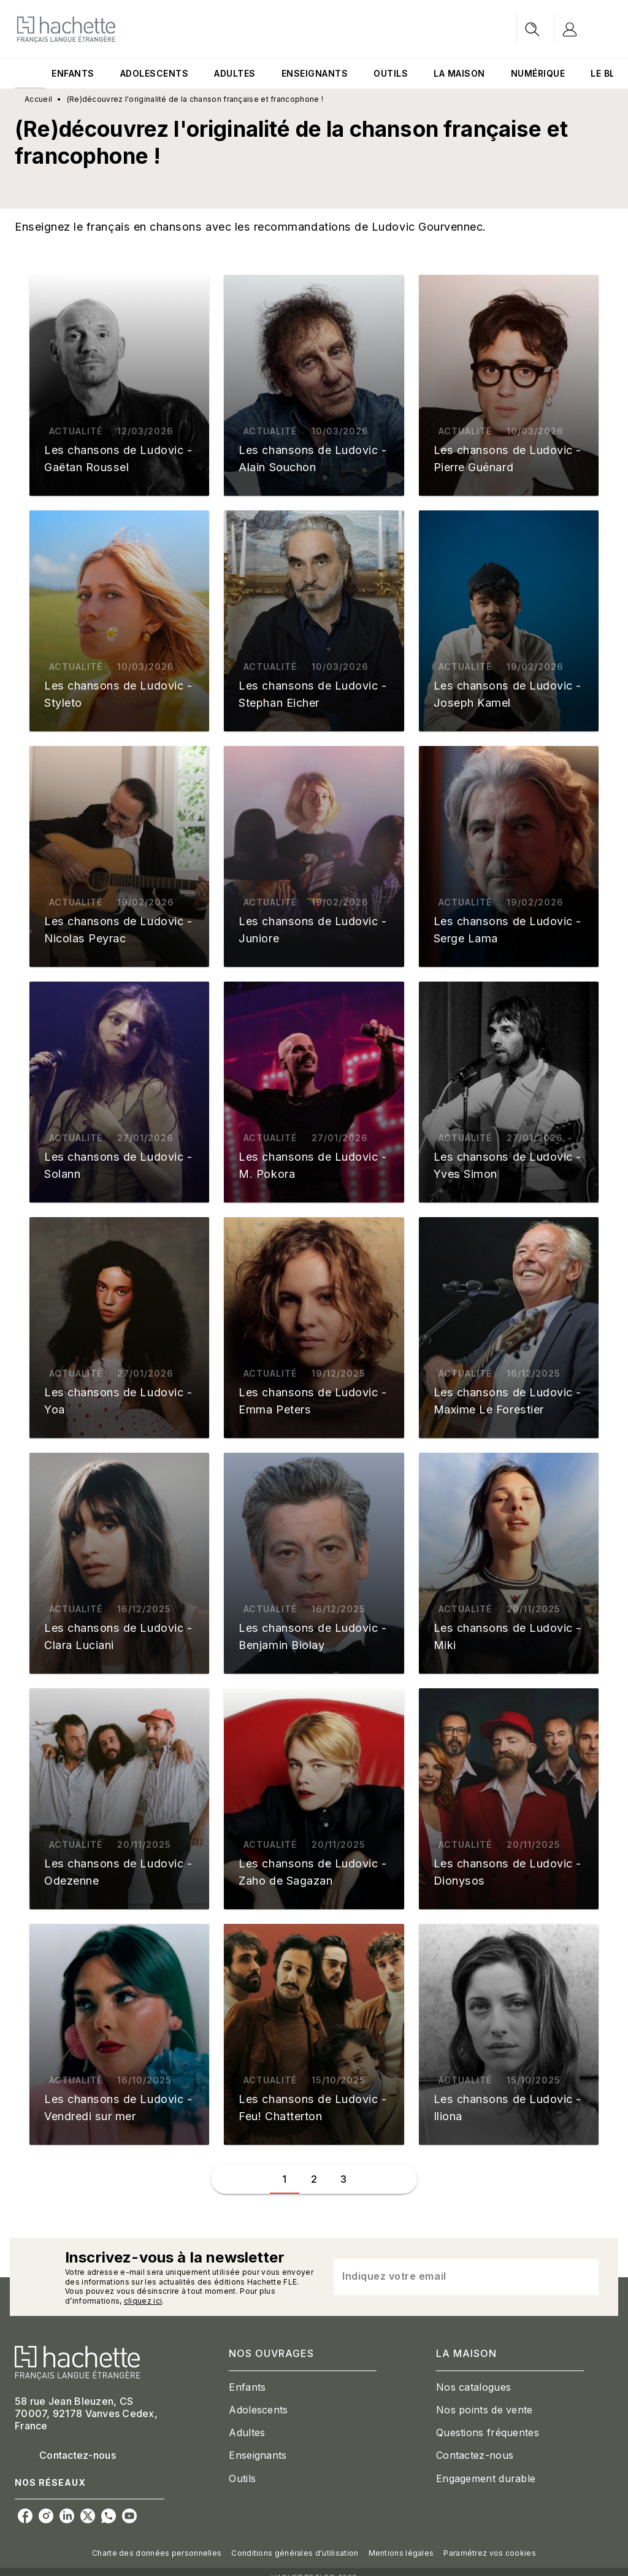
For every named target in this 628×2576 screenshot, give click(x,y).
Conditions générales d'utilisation (294, 2553)
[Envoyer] (584, 2277)
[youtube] (129, 2515)
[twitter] (87, 2515)
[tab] (30, 73)
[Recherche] (532, 29)
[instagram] (46, 2515)
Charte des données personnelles (156, 2553)
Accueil (38, 99)
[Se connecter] (583, 29)
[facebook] (25, 2515)
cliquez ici (143, 2301)
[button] (119, 385)
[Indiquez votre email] (451, 2276)
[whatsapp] (108, 2515)
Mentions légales (401, 2553)
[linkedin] (66, 2515)
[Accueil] (66, 29)
